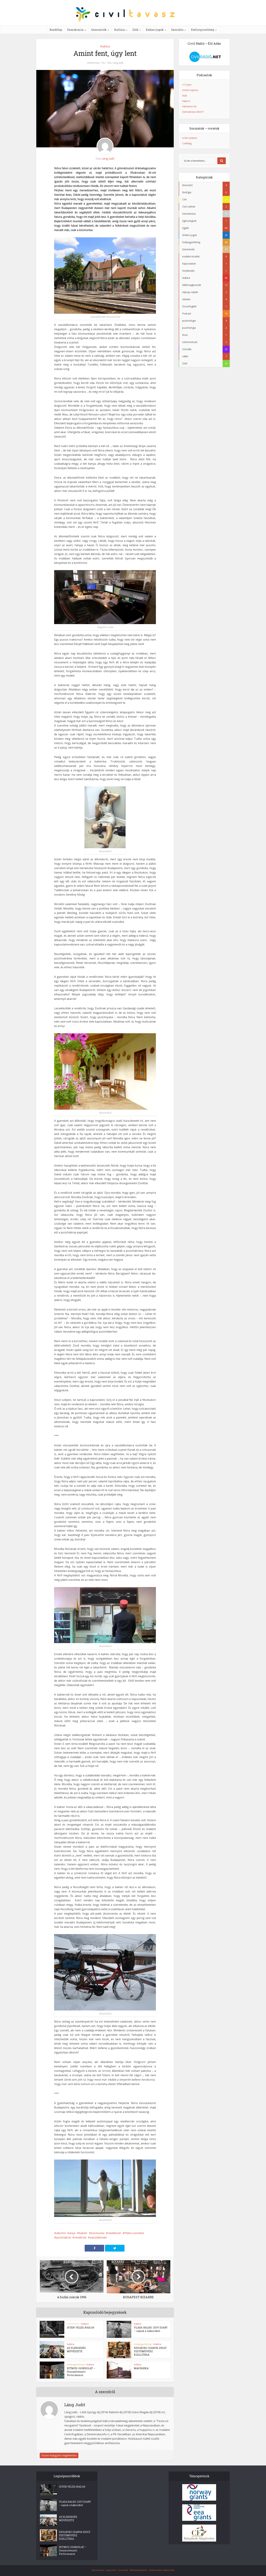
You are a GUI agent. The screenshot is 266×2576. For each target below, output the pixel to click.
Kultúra (119, 29)
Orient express (190, 90)
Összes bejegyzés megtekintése (59, 2455)
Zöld (135, 29)
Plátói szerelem (134, 2233)
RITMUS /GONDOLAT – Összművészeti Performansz (81, 2371)
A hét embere (189, 138)
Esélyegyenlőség (202, 29)
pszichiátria (63, 2237)
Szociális (177, 29)
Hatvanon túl (189, 106)
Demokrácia (75, 29)
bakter (83, 2233)
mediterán (114, 2233)
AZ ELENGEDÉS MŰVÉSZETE (76, 2349)
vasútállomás (98, 2237)
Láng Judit (117, 62)
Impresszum (97, 2570)
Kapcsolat (111, 2570)
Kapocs (186, 101)
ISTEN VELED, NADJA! (80, 2327)
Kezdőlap (56, 29)
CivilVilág (187, 143)
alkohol (61, 2233)
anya (72, 2233)
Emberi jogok (155, 29)
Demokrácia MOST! (193, 111)
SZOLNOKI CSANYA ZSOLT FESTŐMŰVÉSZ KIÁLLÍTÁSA (150, 2351)
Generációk (99, 29)
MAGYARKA (141, 2368)
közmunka (97, 2233)
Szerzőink (123, 2570)
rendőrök (80, 2237)
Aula (184, 95)
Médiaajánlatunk (138, 2570)
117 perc (187, 84)
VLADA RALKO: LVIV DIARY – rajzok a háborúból (150, 2329)
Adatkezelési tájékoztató (162, 2570)
